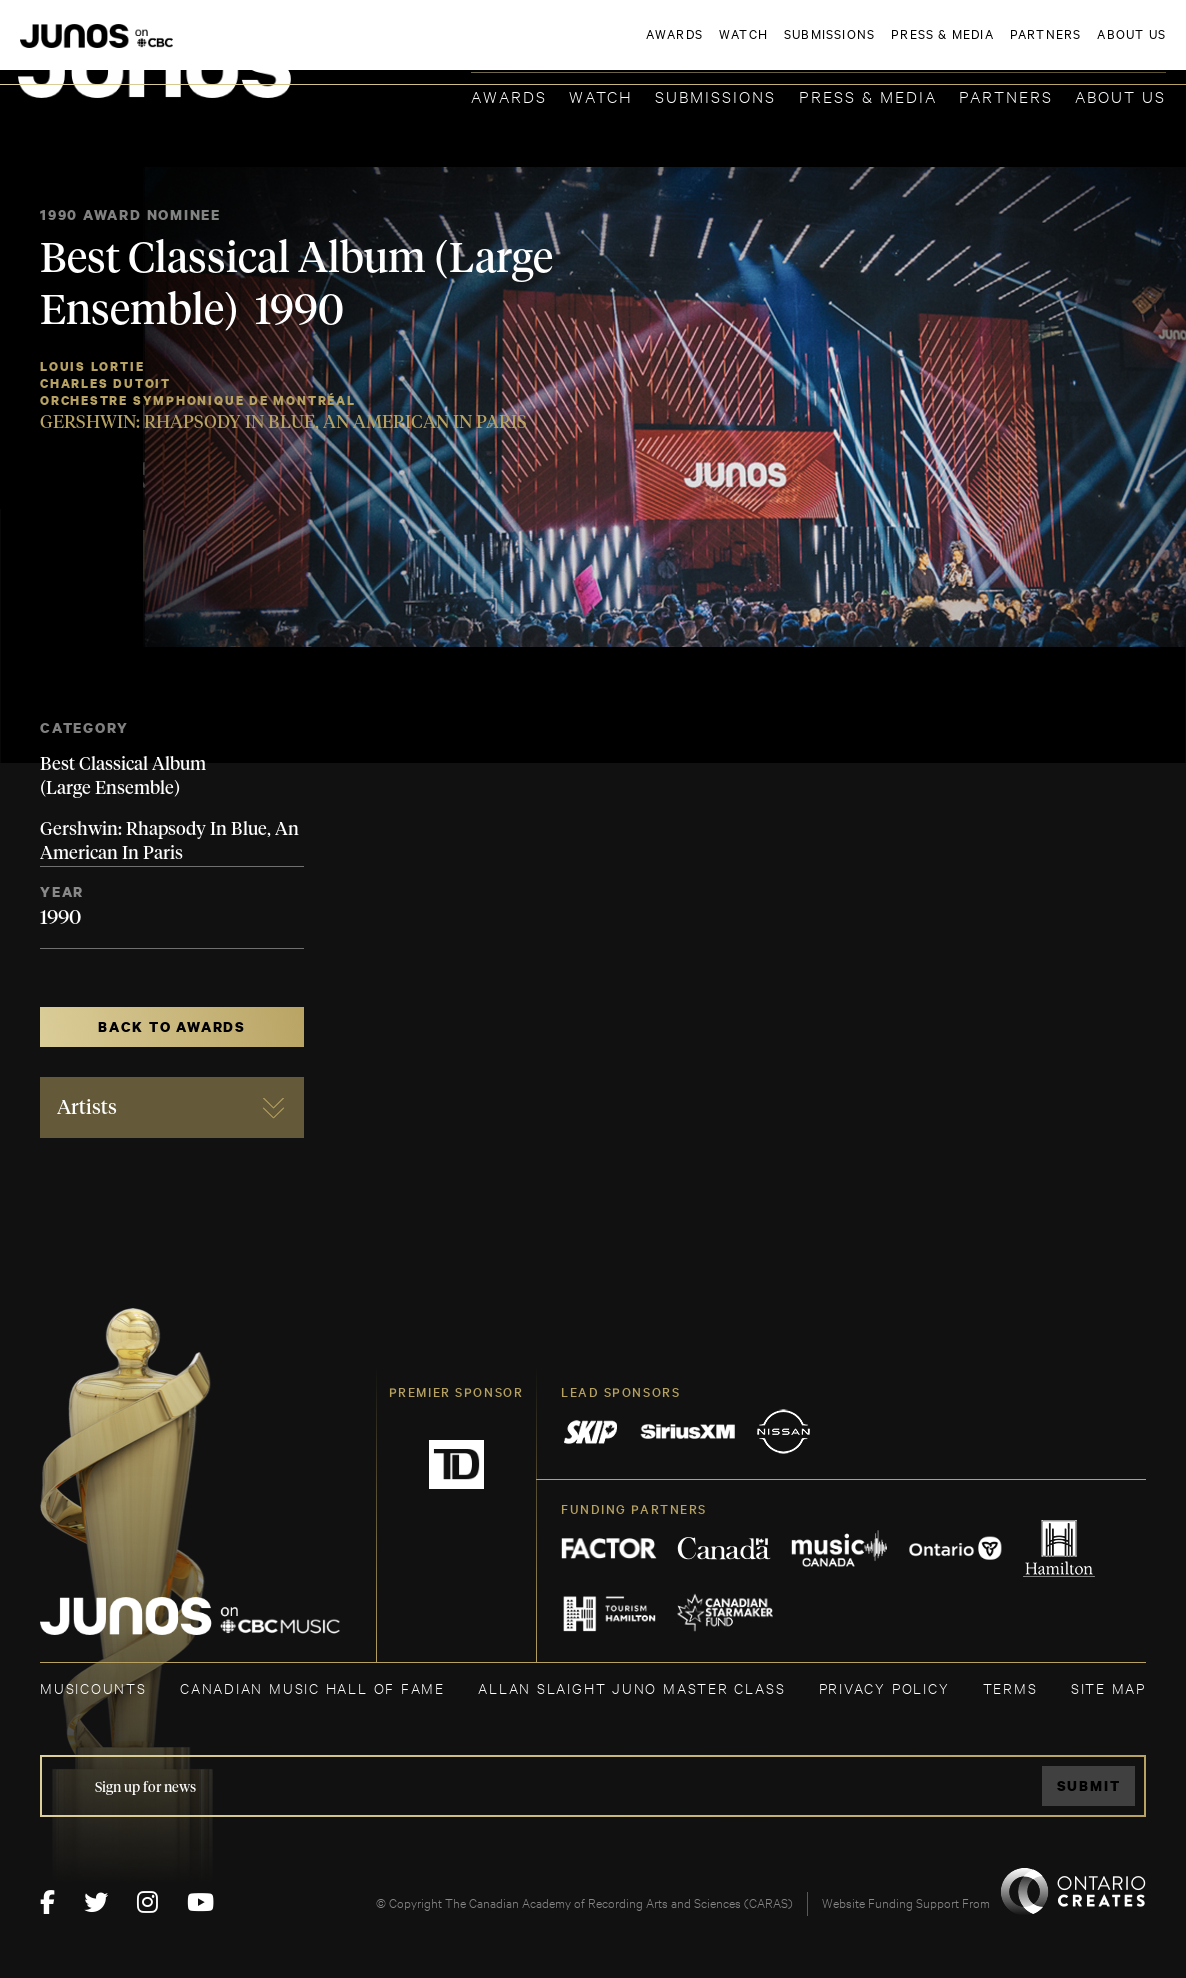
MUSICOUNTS (93, 1687)
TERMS (1010, 1687)
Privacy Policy (884, 1687)
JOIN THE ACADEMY (887, 47)
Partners (1006, 95)
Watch (601, 95)
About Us (1120, 95)
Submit (1089, 1785)
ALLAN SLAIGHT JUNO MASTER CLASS (631, 1687)
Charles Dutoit (105, 383)
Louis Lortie (92, 366)
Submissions (715, 95)
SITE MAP (1108, 1687)
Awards (509, 95)
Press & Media (868, 95)
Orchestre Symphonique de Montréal (198, 400)
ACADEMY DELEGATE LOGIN (1071, 47)
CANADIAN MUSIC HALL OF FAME (312, 1687)
